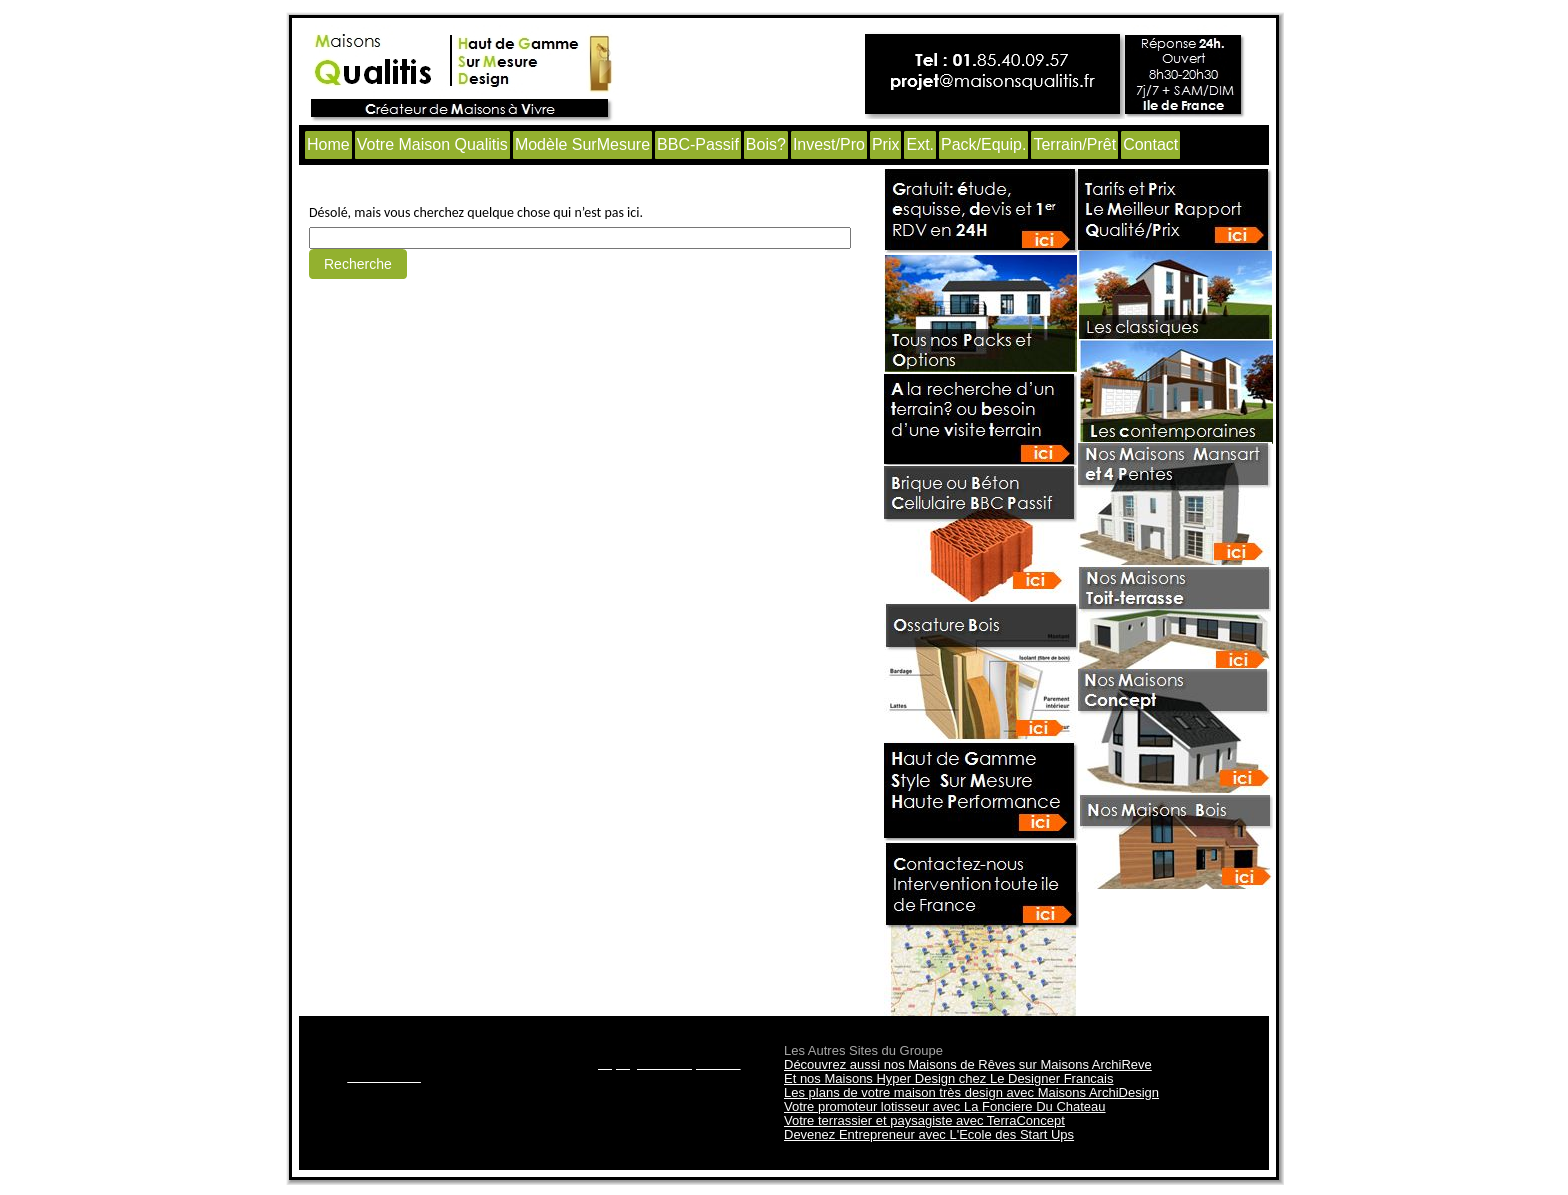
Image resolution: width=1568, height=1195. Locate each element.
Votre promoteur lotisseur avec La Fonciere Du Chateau (945, 1106)
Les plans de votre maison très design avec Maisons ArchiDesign (971, 1092)
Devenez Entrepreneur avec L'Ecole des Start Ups (929, 1134)
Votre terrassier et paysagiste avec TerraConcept (924, 1120)
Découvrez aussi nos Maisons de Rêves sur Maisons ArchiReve (968, 1064)
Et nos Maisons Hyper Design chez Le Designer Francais (948, 1078)
